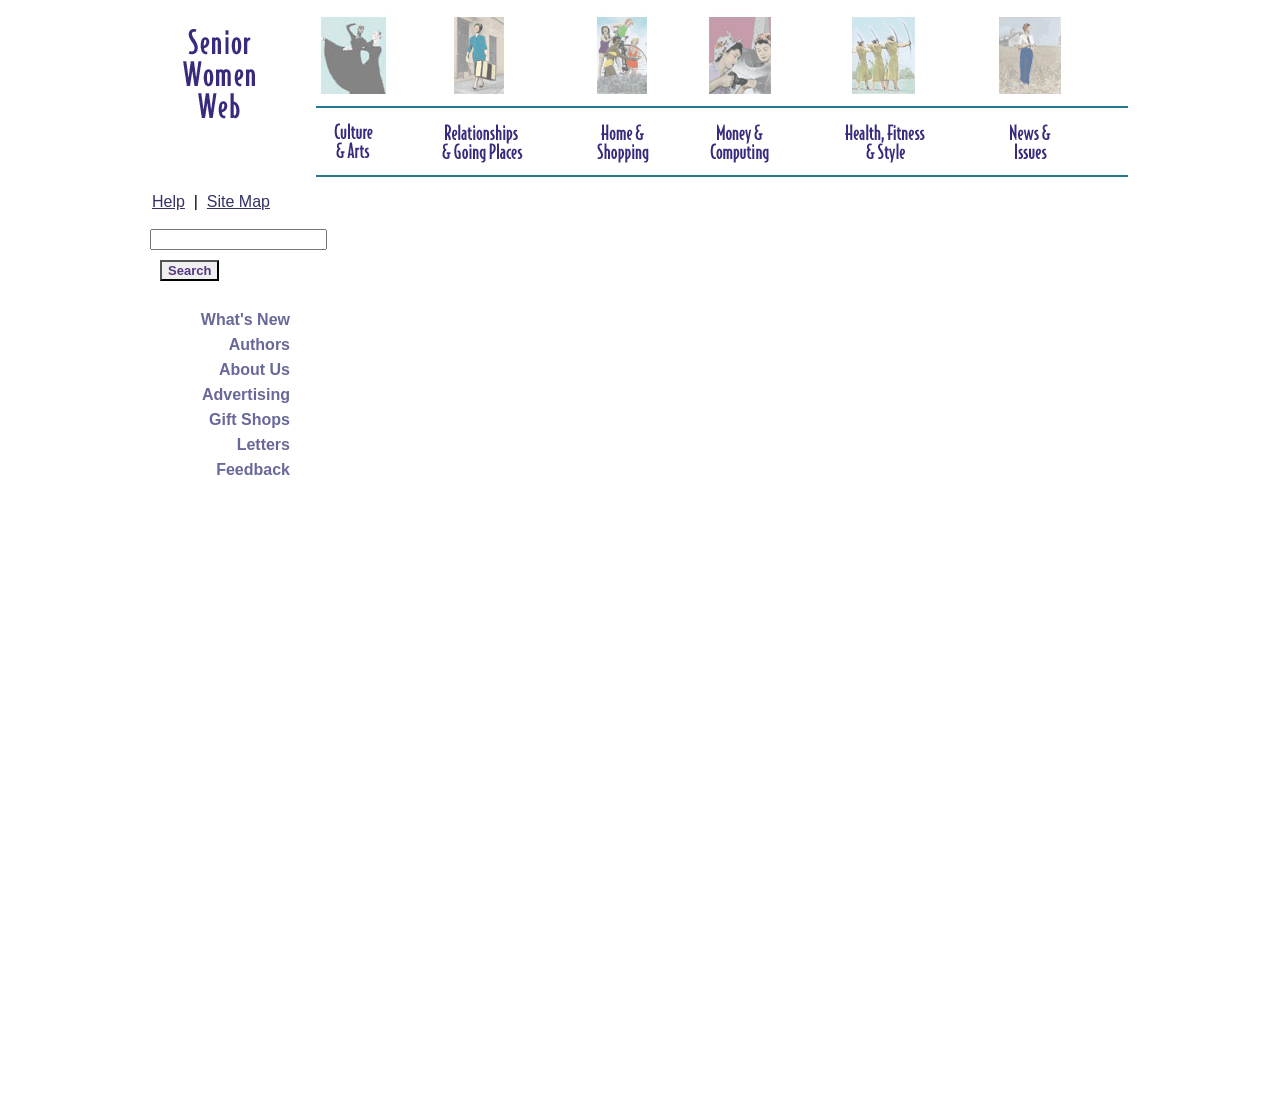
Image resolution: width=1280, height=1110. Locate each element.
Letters (263, 444)
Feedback (253, 469)
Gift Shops (249, 419)
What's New (245, 319)
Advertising (246, 394)
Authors (259, 344)
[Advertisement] (230, 800)
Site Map (238, 201)
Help (168, 201)
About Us (254, 369)
